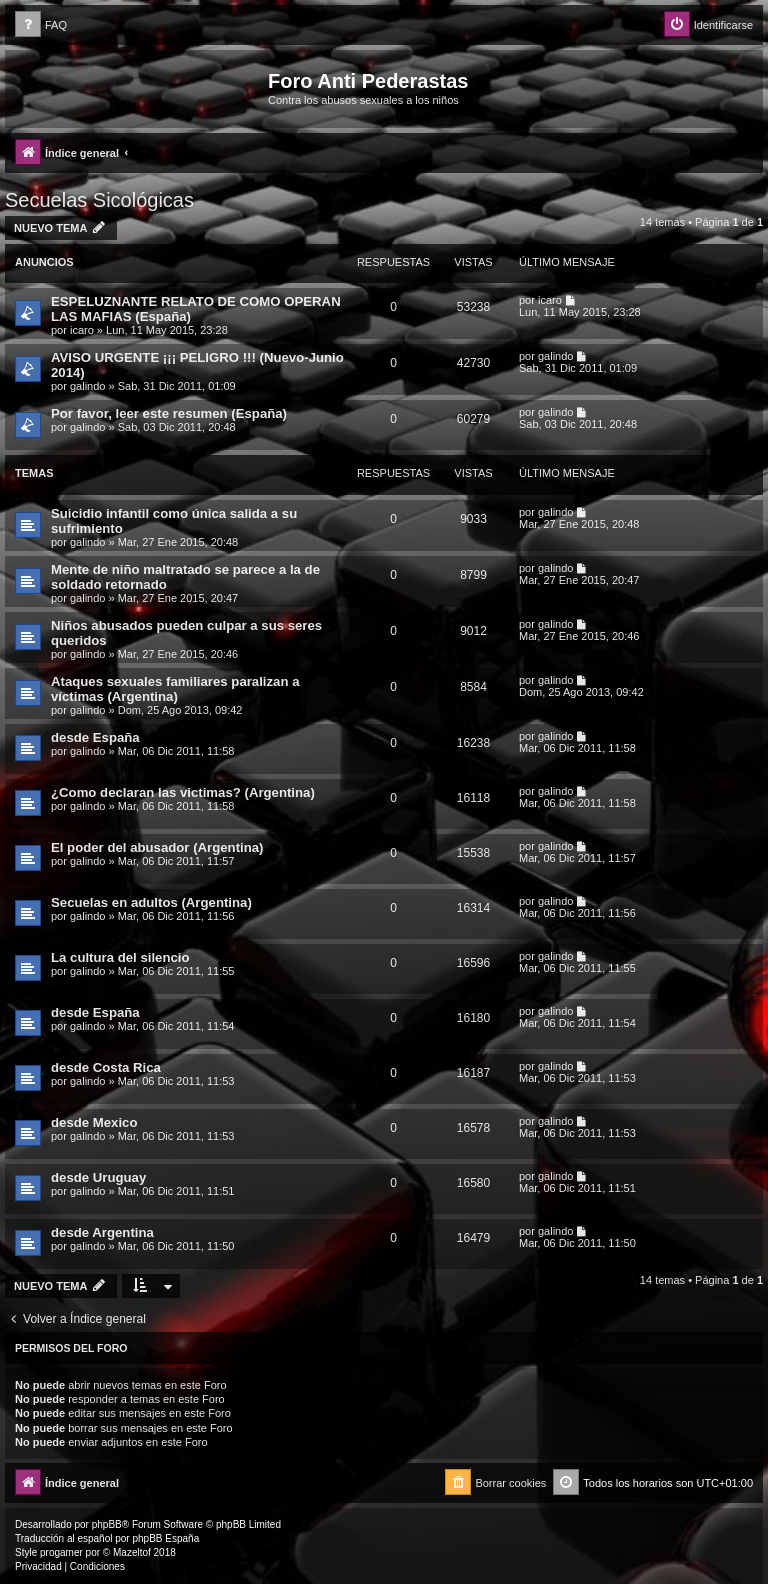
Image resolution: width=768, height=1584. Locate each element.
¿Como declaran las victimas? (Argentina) (183, 792)
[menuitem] (41, 25)
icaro (82, 330)
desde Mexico (94, 1122)
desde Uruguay (98, 1177)
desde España (95, 737)
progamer (61, 1552)
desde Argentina (102, 1232)
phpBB (107, 1524)
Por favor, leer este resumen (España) (169, 413)
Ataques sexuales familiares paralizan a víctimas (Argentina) (175, 689)
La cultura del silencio (120, 957)
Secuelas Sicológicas (99, 200)
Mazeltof (132, 1552)
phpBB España (165, 1538)
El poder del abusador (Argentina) (157, 847)
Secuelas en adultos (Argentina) (151, 902)
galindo (87, 386)
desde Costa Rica (106, 1067)
